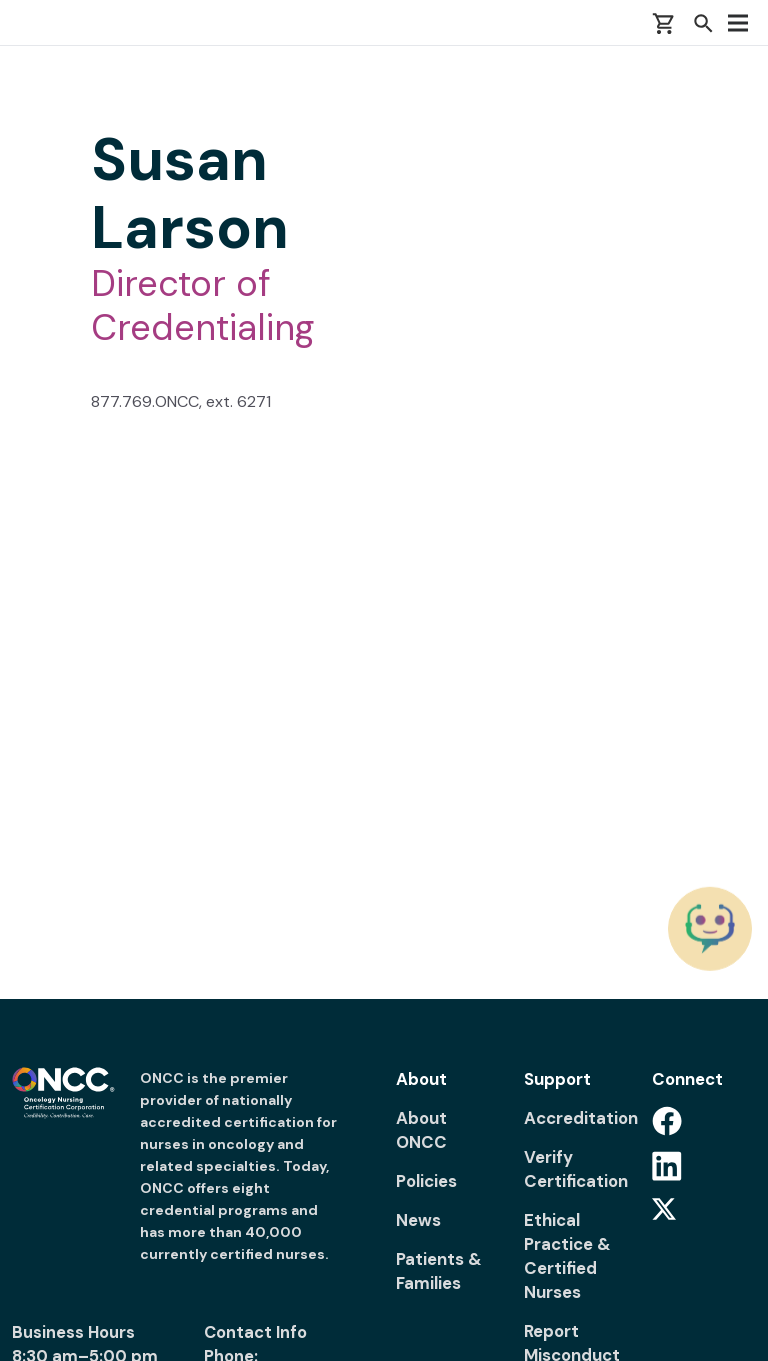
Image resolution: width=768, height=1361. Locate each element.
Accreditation (576, 1118)
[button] (703, 23)
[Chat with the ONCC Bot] (710, 928)
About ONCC (421, 1130)
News (418, 1220)
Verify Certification (576, 1169)
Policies (426, 1181)
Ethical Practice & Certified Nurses (567, 1256)
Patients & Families (439, 1271)
